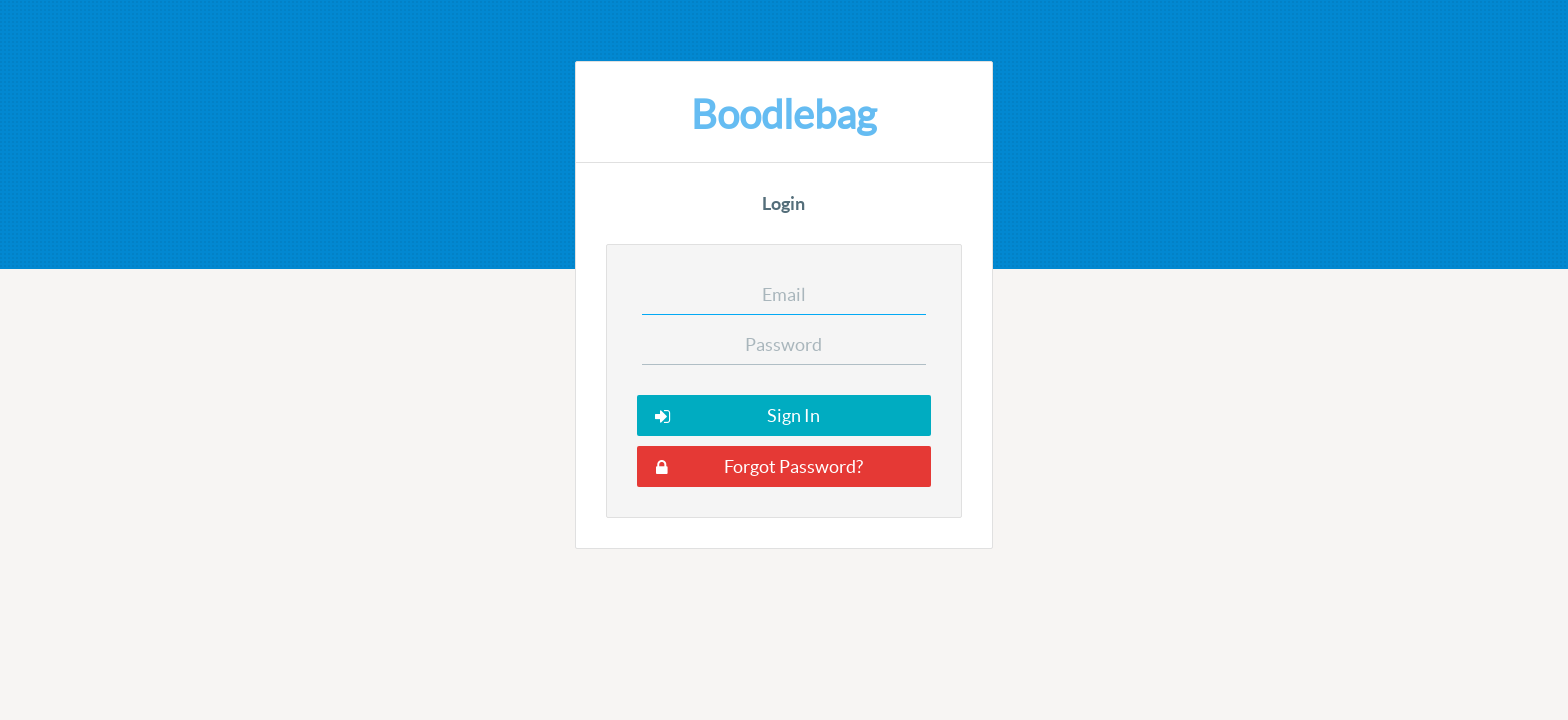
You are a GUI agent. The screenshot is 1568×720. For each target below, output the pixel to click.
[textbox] (784, 295)
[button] (784, 415)
